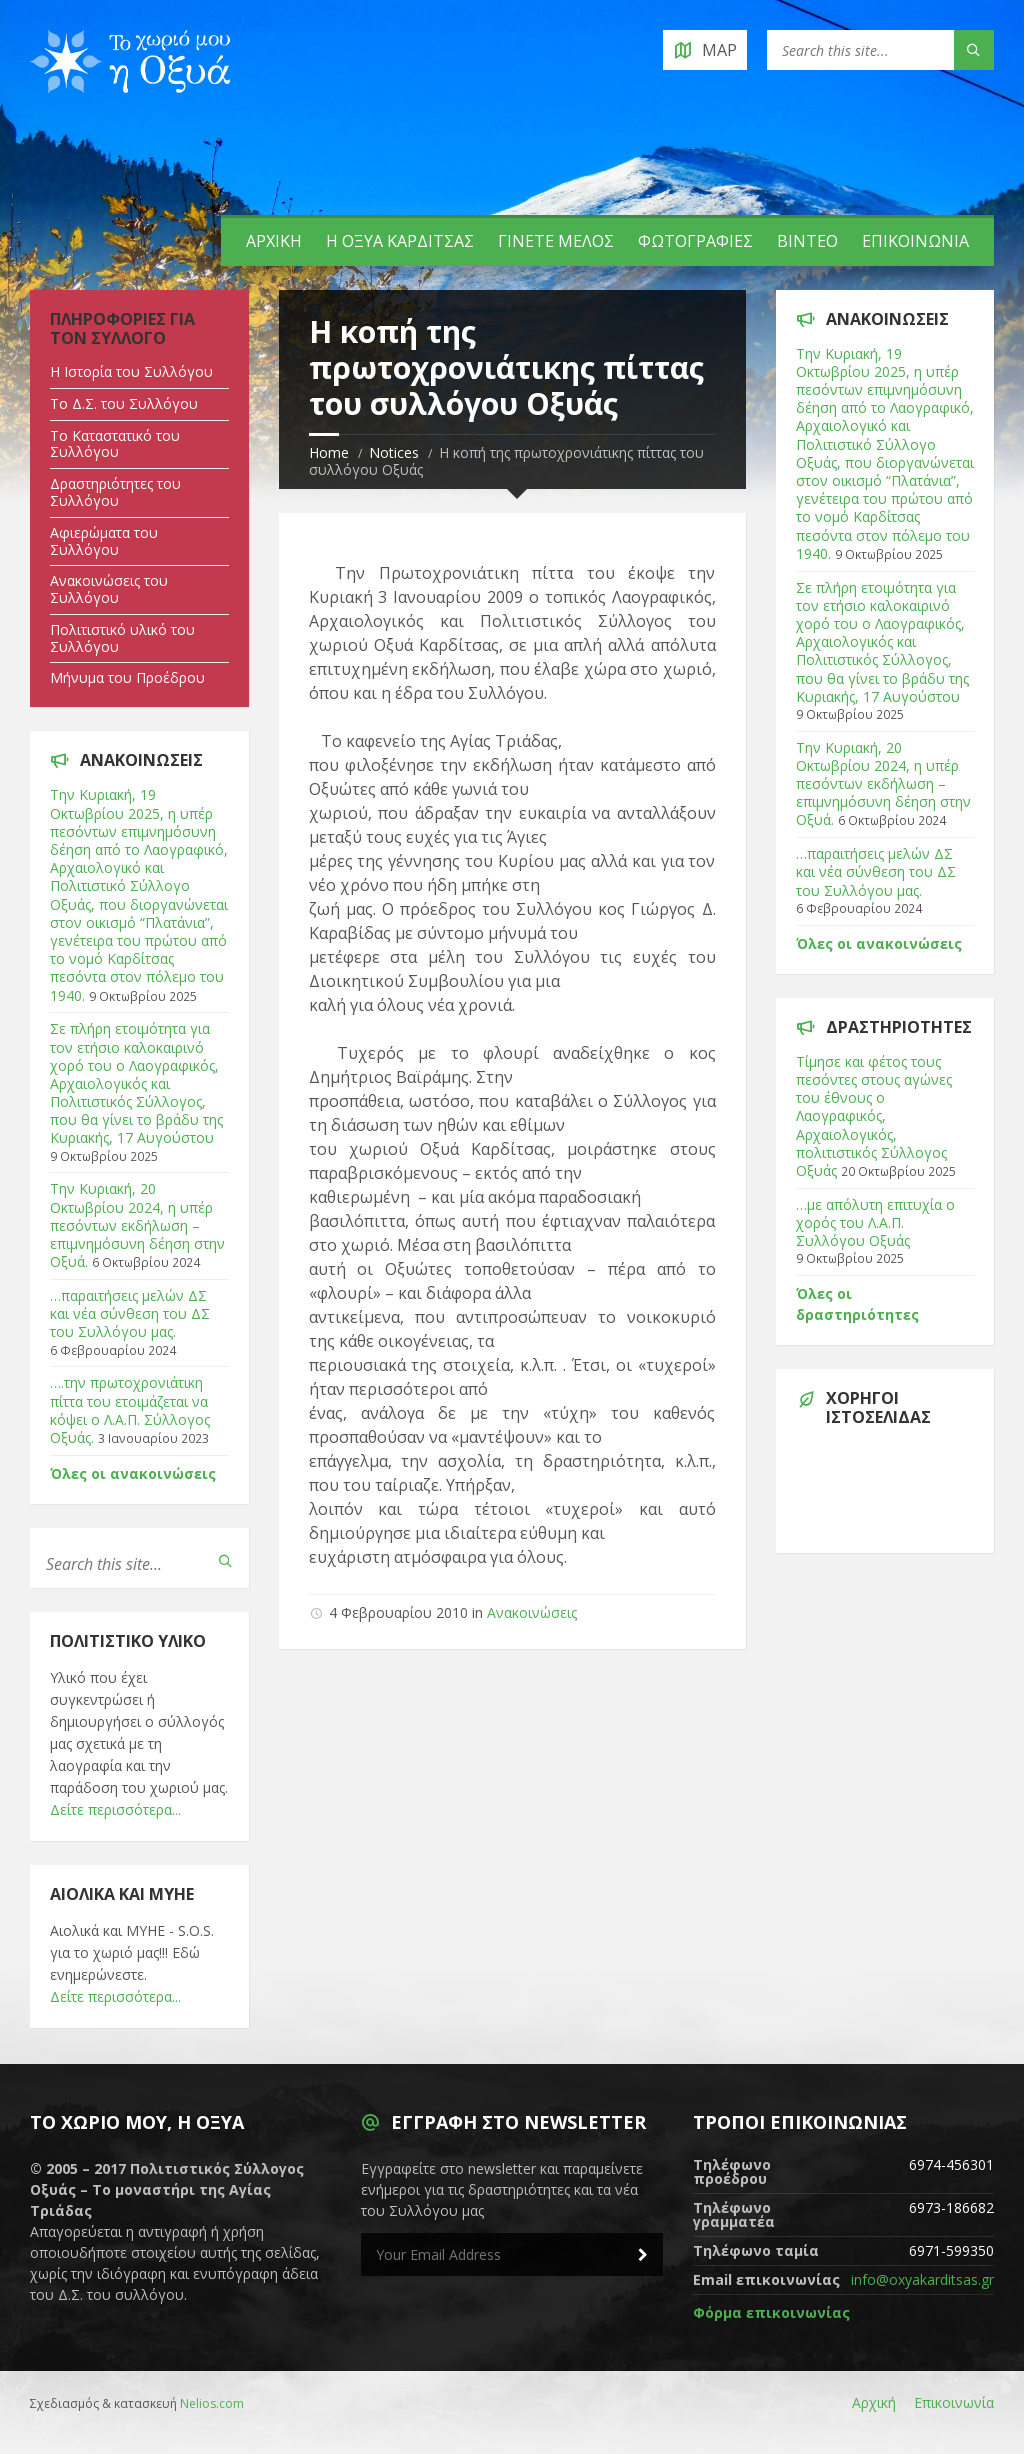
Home (329, 452)
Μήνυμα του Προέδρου (127, 677)
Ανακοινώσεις (532, 1612)
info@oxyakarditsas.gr (922, 2279)
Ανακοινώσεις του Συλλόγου (109, 589)
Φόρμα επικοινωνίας (771, 2312)
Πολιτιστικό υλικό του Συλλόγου (122, 638)
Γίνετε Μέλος (556, 241)
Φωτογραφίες (695, 241)
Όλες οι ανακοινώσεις (133, 1473)
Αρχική (274, 241)
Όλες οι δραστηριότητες (857, 1304)
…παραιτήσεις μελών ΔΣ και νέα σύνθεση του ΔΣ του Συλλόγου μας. (130, 1313)
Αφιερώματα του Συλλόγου (104, 541)
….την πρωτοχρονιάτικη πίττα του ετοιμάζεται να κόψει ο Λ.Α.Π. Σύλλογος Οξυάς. (130, 1410)
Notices (394, 452)
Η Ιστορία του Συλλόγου (131, 371)
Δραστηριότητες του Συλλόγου (115, 492)
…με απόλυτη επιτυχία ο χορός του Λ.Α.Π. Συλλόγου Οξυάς (875, 1222)
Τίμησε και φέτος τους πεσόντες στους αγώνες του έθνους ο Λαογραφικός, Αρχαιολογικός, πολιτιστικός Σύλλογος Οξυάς (874, 1116)
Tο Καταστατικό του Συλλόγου (115, 444)
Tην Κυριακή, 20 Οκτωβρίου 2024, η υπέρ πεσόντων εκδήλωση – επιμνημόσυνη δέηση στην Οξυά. (137, 1225)
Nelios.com (212, 2403)
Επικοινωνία (915, 241)
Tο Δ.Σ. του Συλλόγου (124, 403)
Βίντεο (807, 241)
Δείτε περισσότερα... (115, 1809)
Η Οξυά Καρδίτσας (400, 241)
